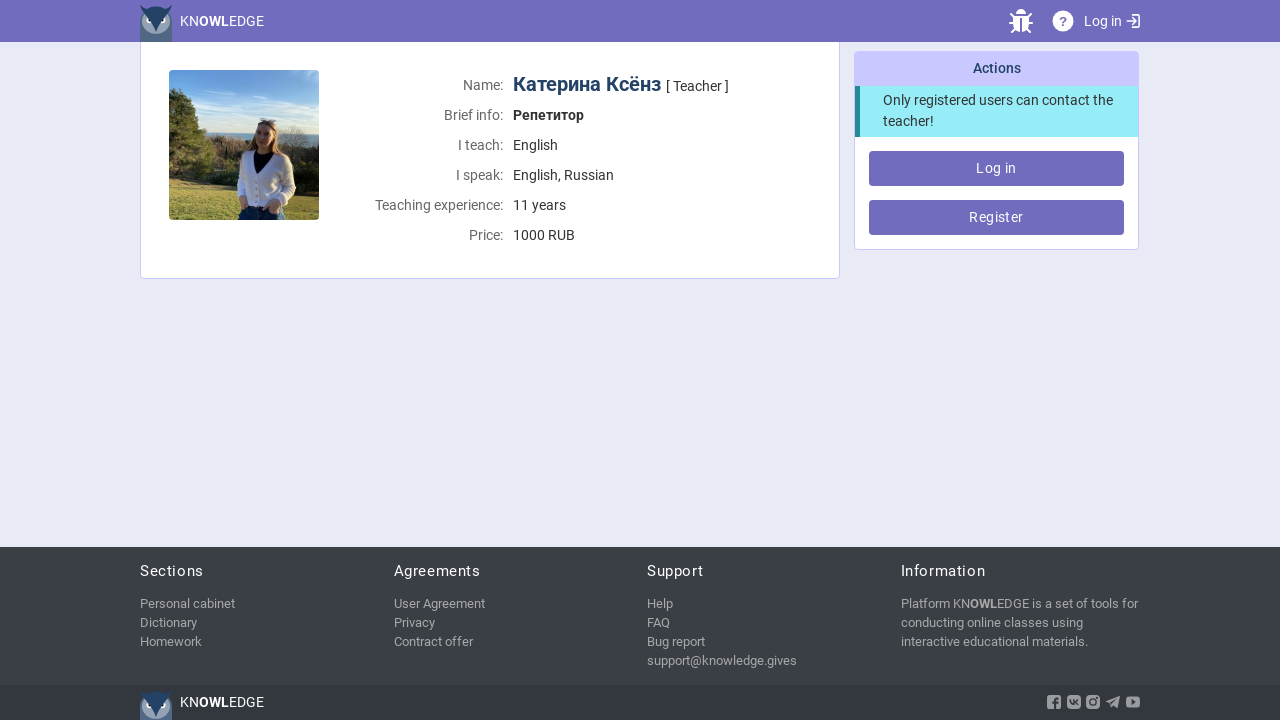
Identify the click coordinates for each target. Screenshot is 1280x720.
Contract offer (433, 641)
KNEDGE (222, 21)
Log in (1112, 21)
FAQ (658, 622)
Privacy (414, 622)
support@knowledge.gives (722, 660)
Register (996, 217)
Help (660, 603)
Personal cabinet (187, 603)
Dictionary (168, 622)
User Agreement (439, 603)
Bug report (676, 641)
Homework (171, 641)
